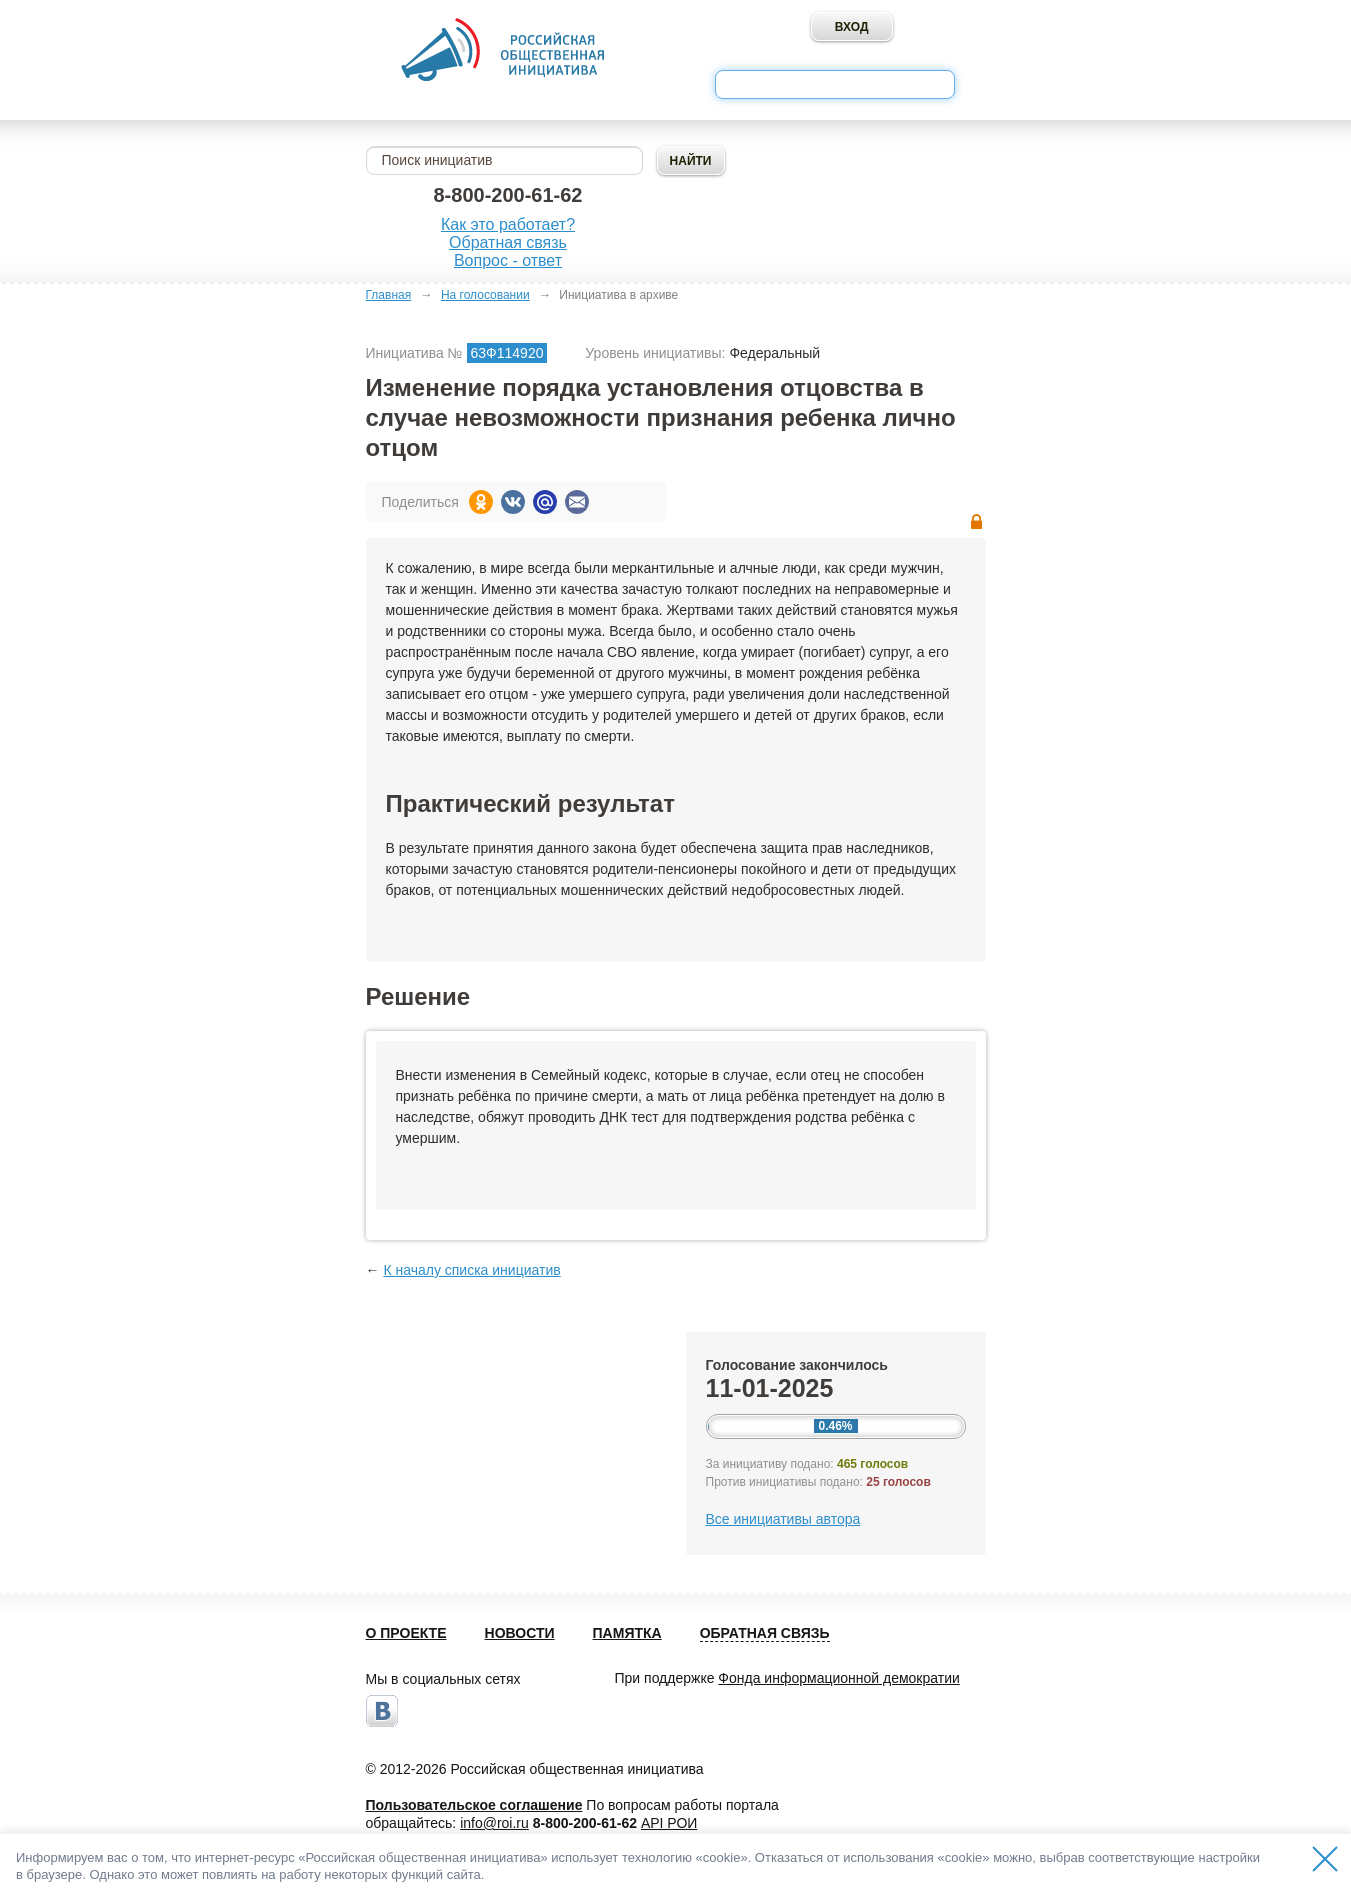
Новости (520, 1633)
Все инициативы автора (783, 1519)
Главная (389, 295)
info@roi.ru (494, 1823)
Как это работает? (508, 224)
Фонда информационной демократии (838, 1678)
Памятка (627, 1633)
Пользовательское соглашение (474, 1805)
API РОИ (669, 1823)
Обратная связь (508, 242)
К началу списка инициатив (471, 1270)
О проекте (406, 1633)
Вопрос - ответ (508, 260)
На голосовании (485, 295)
